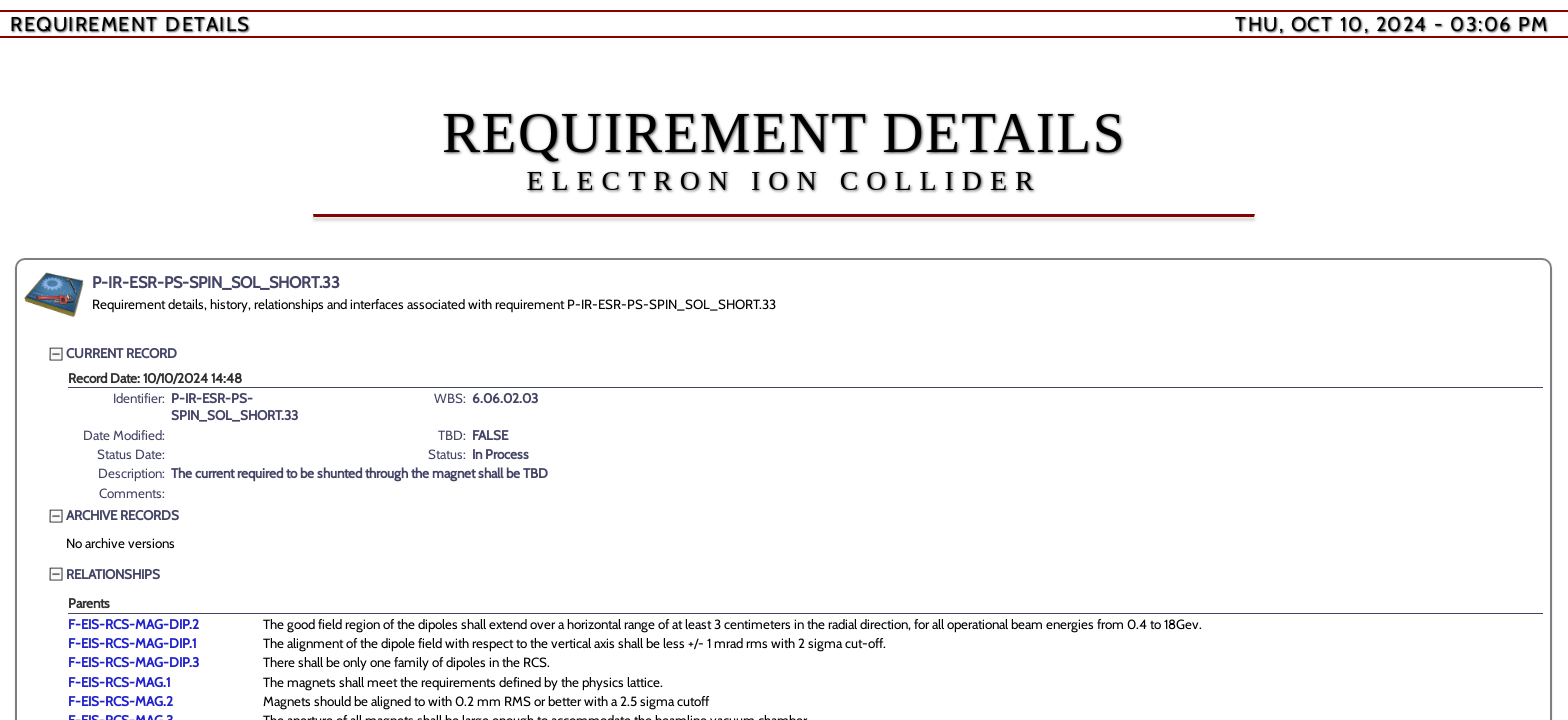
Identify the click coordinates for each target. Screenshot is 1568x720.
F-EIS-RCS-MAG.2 (120, 701)
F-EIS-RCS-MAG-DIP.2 (133, 624)
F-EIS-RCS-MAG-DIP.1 (132, 643)
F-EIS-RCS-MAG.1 (119, 682)
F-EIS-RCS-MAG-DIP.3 (133, 662)
